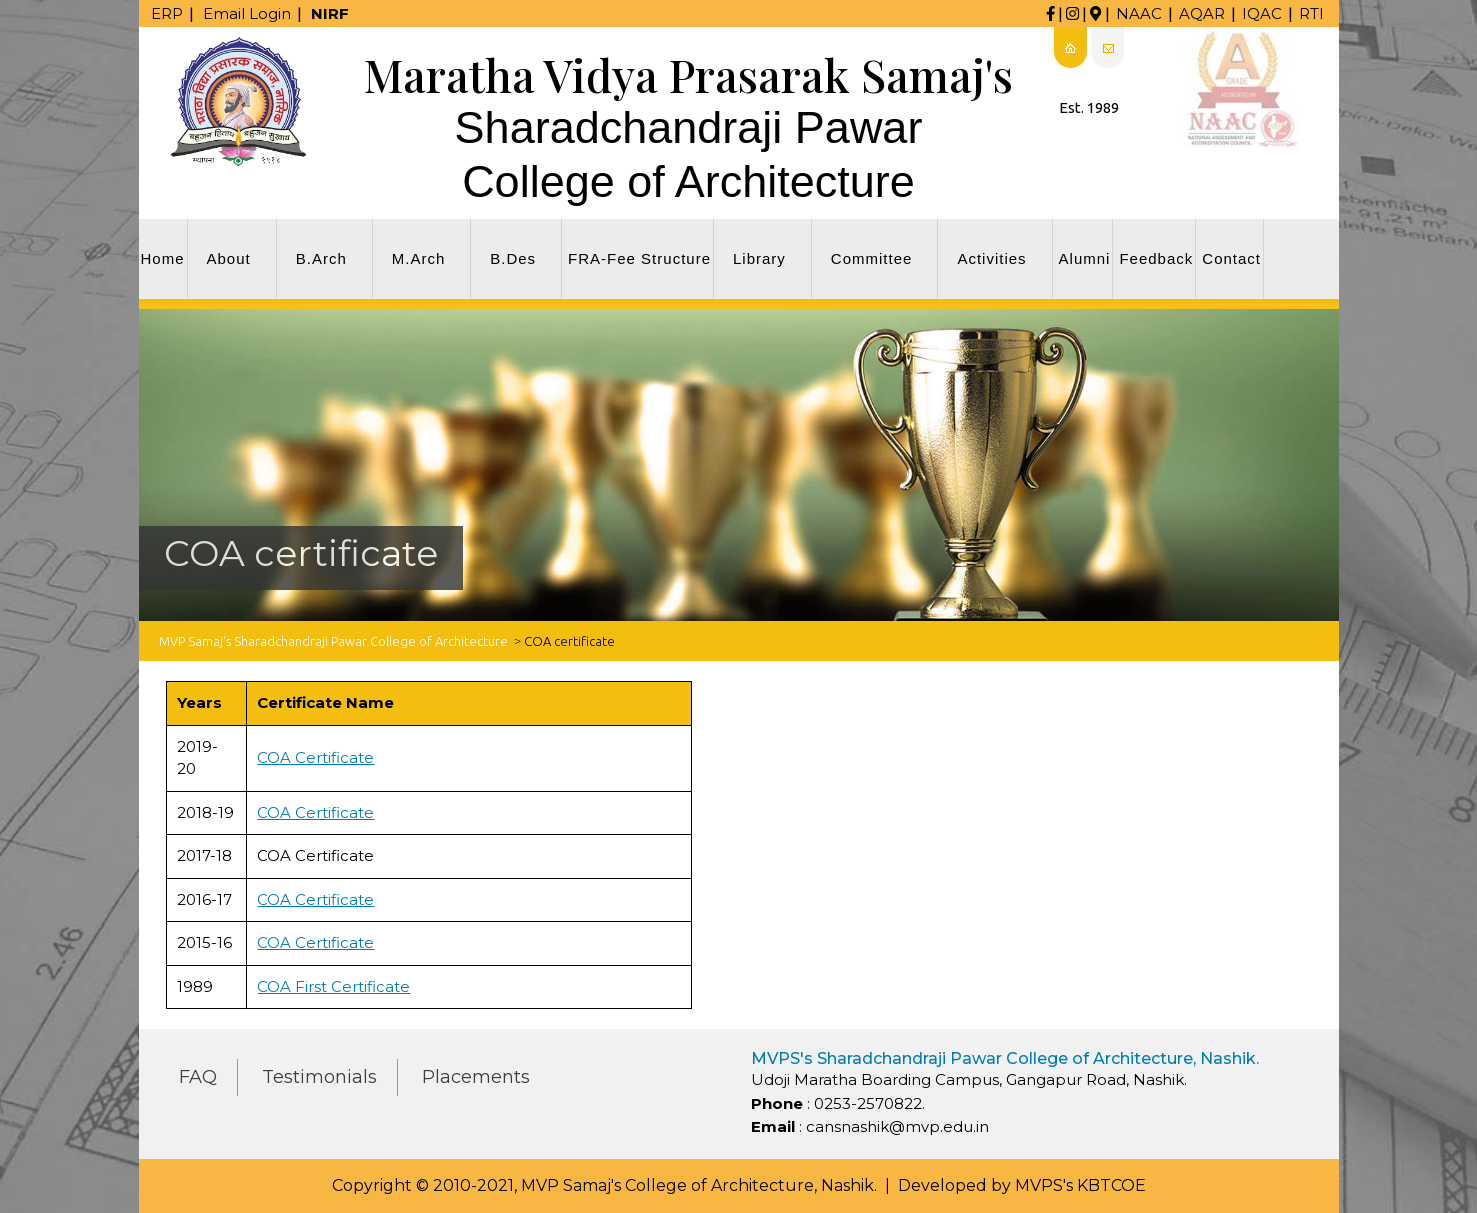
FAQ (198, 1077)
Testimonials (319, 1077)
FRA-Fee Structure (639, 258)
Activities (991, 258)
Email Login (247, 13)
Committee (872, 258)
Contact (1231, 258)
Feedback (1156, 258)
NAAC (1139, 13)
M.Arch (419, 258)
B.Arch (321, 258)
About (229, 258)
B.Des (513, 258)
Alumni (1085, 258)
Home (163, 258)
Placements (476, 1077)
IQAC (1262, 13)
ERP (167, 13)
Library (759, 258)
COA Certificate (315, 757)
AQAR (1202, 13)
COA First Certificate (333, 986)
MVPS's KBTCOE (1080, 1185)
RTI (1311, 13)
